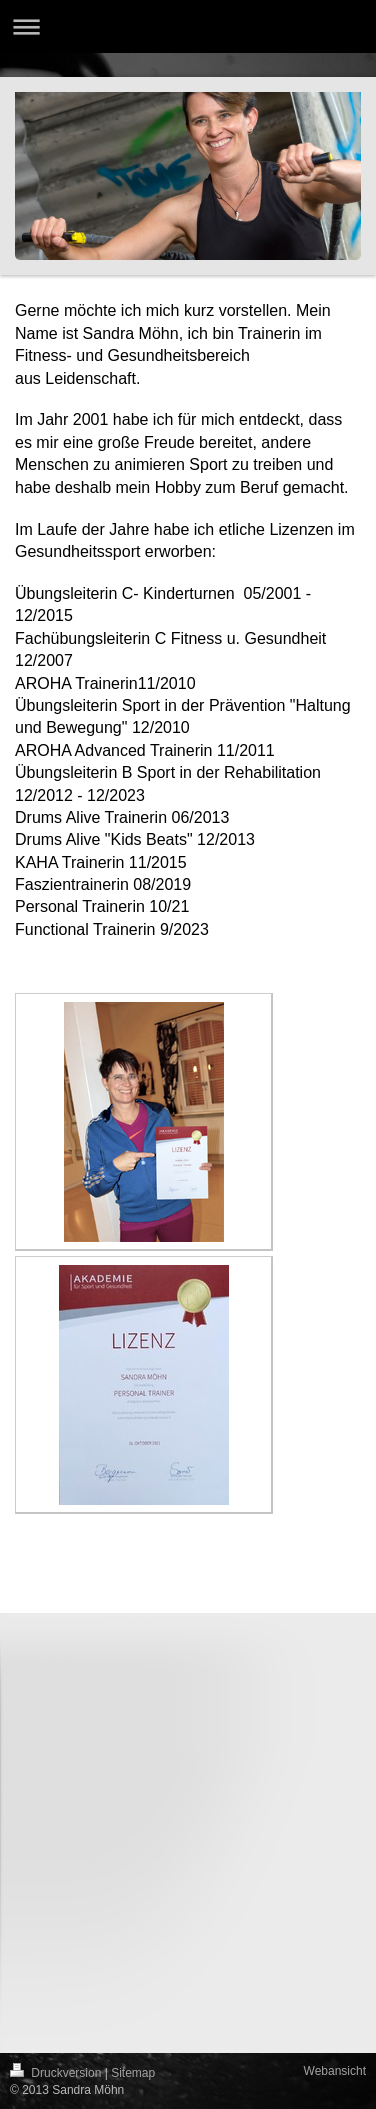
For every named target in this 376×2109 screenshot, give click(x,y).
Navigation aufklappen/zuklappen (188, 26)
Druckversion (57, 2073)
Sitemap (133, 2073)
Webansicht (335, 2071)
